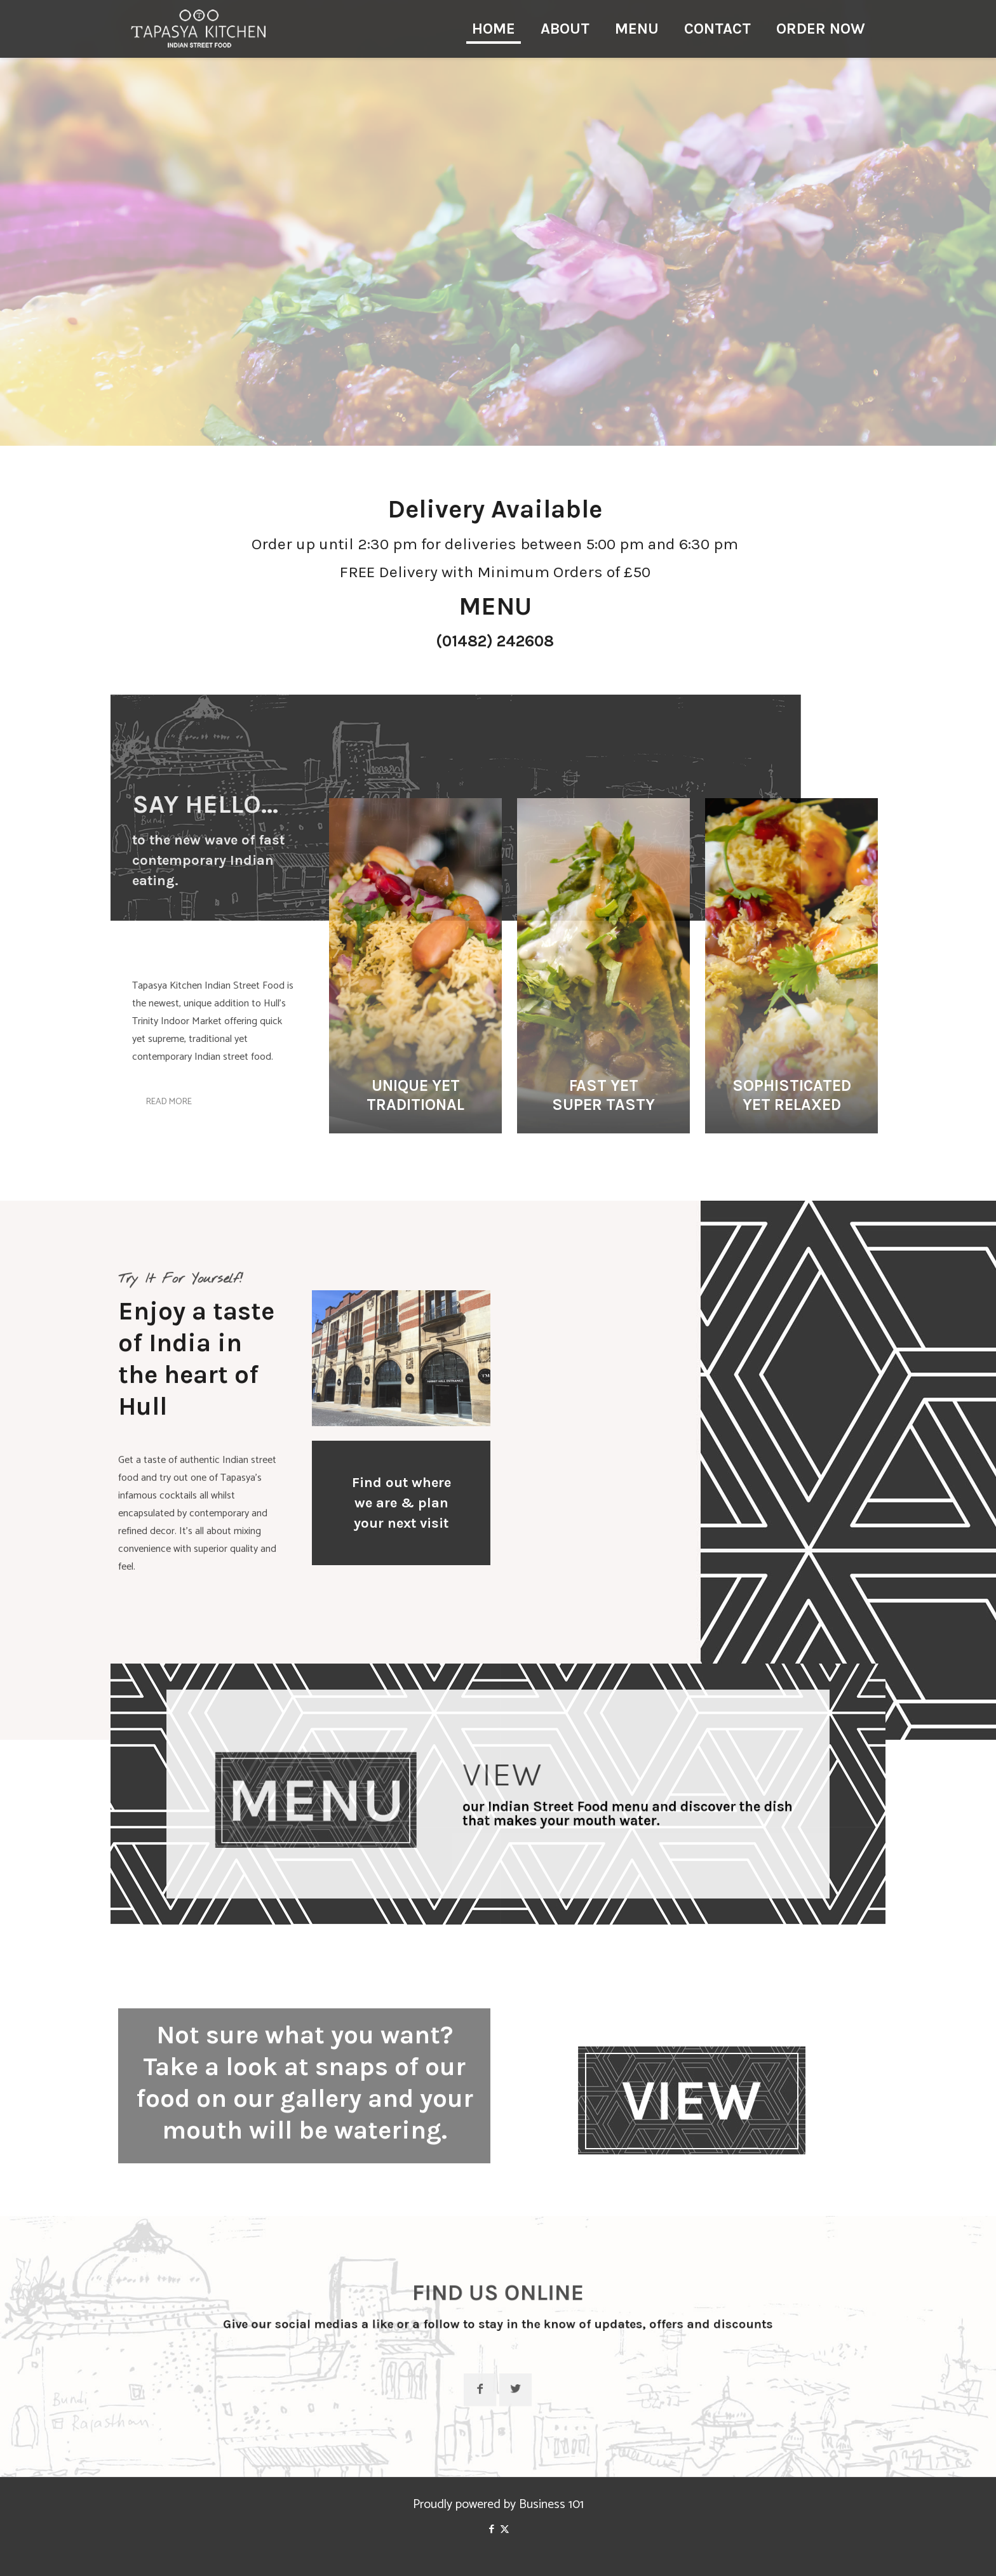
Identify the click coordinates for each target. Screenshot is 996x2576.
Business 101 (551, 2504)
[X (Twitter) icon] (504, 2529)
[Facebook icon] (491, 2529)
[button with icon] (497, 2404)
